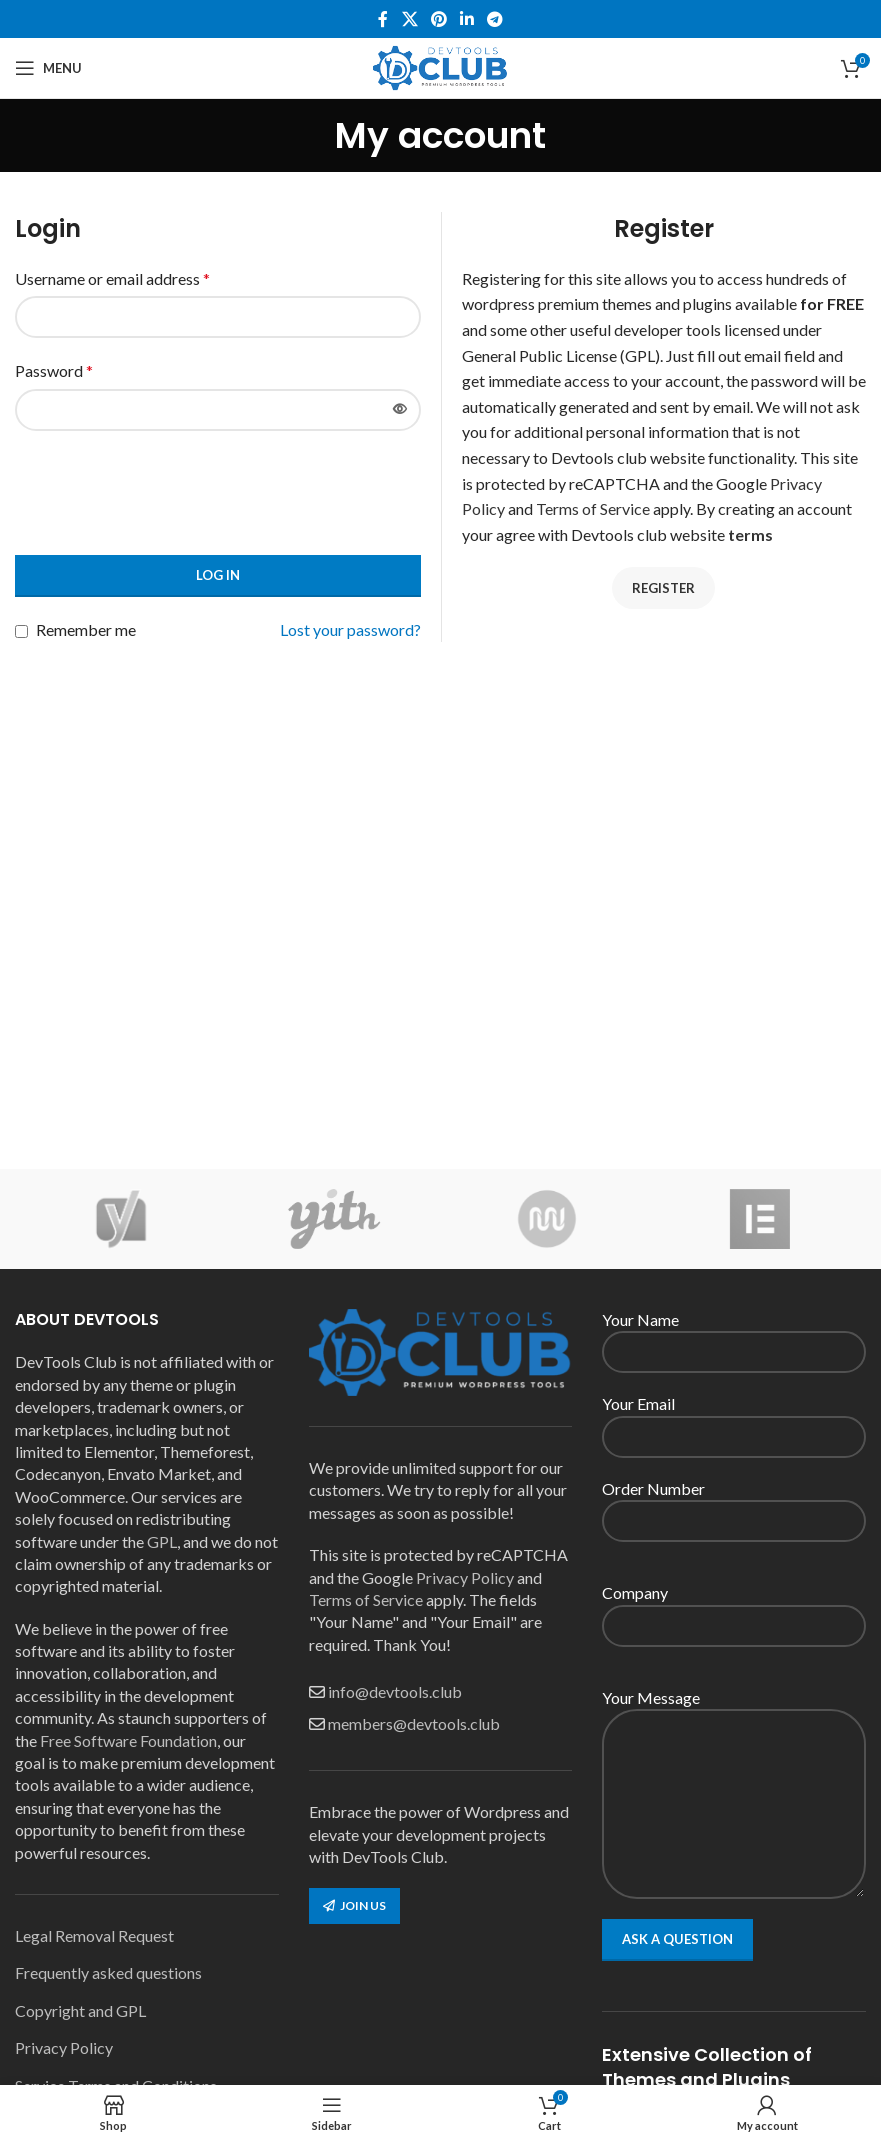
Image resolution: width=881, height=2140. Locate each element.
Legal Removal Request (94, 1935)
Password (54, 370)
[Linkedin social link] (467, 19)
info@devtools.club (395, 1691)
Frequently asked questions (108, 1972)
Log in (218, 575)
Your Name (734, 1334)
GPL (162, 1541)
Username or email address (112, 278)
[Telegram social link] (495, 19)
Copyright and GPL (80, 2010)
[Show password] (400, 410)
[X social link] (409, 19)
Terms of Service (593, 508)
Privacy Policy (64, 2047)
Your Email (734, 1418)
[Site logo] (441, 65)
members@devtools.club (414, 1723)
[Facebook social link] (383, 19)
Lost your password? (350, 629)
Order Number (734, 1503)
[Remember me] (21, 631)
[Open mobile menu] (48, 68)
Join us (354, 1905)
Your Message (734, 1749)
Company (734, 1607)
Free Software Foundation (128, 1740)
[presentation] (167, 490)
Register (663, 588)
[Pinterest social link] (438, 19)
